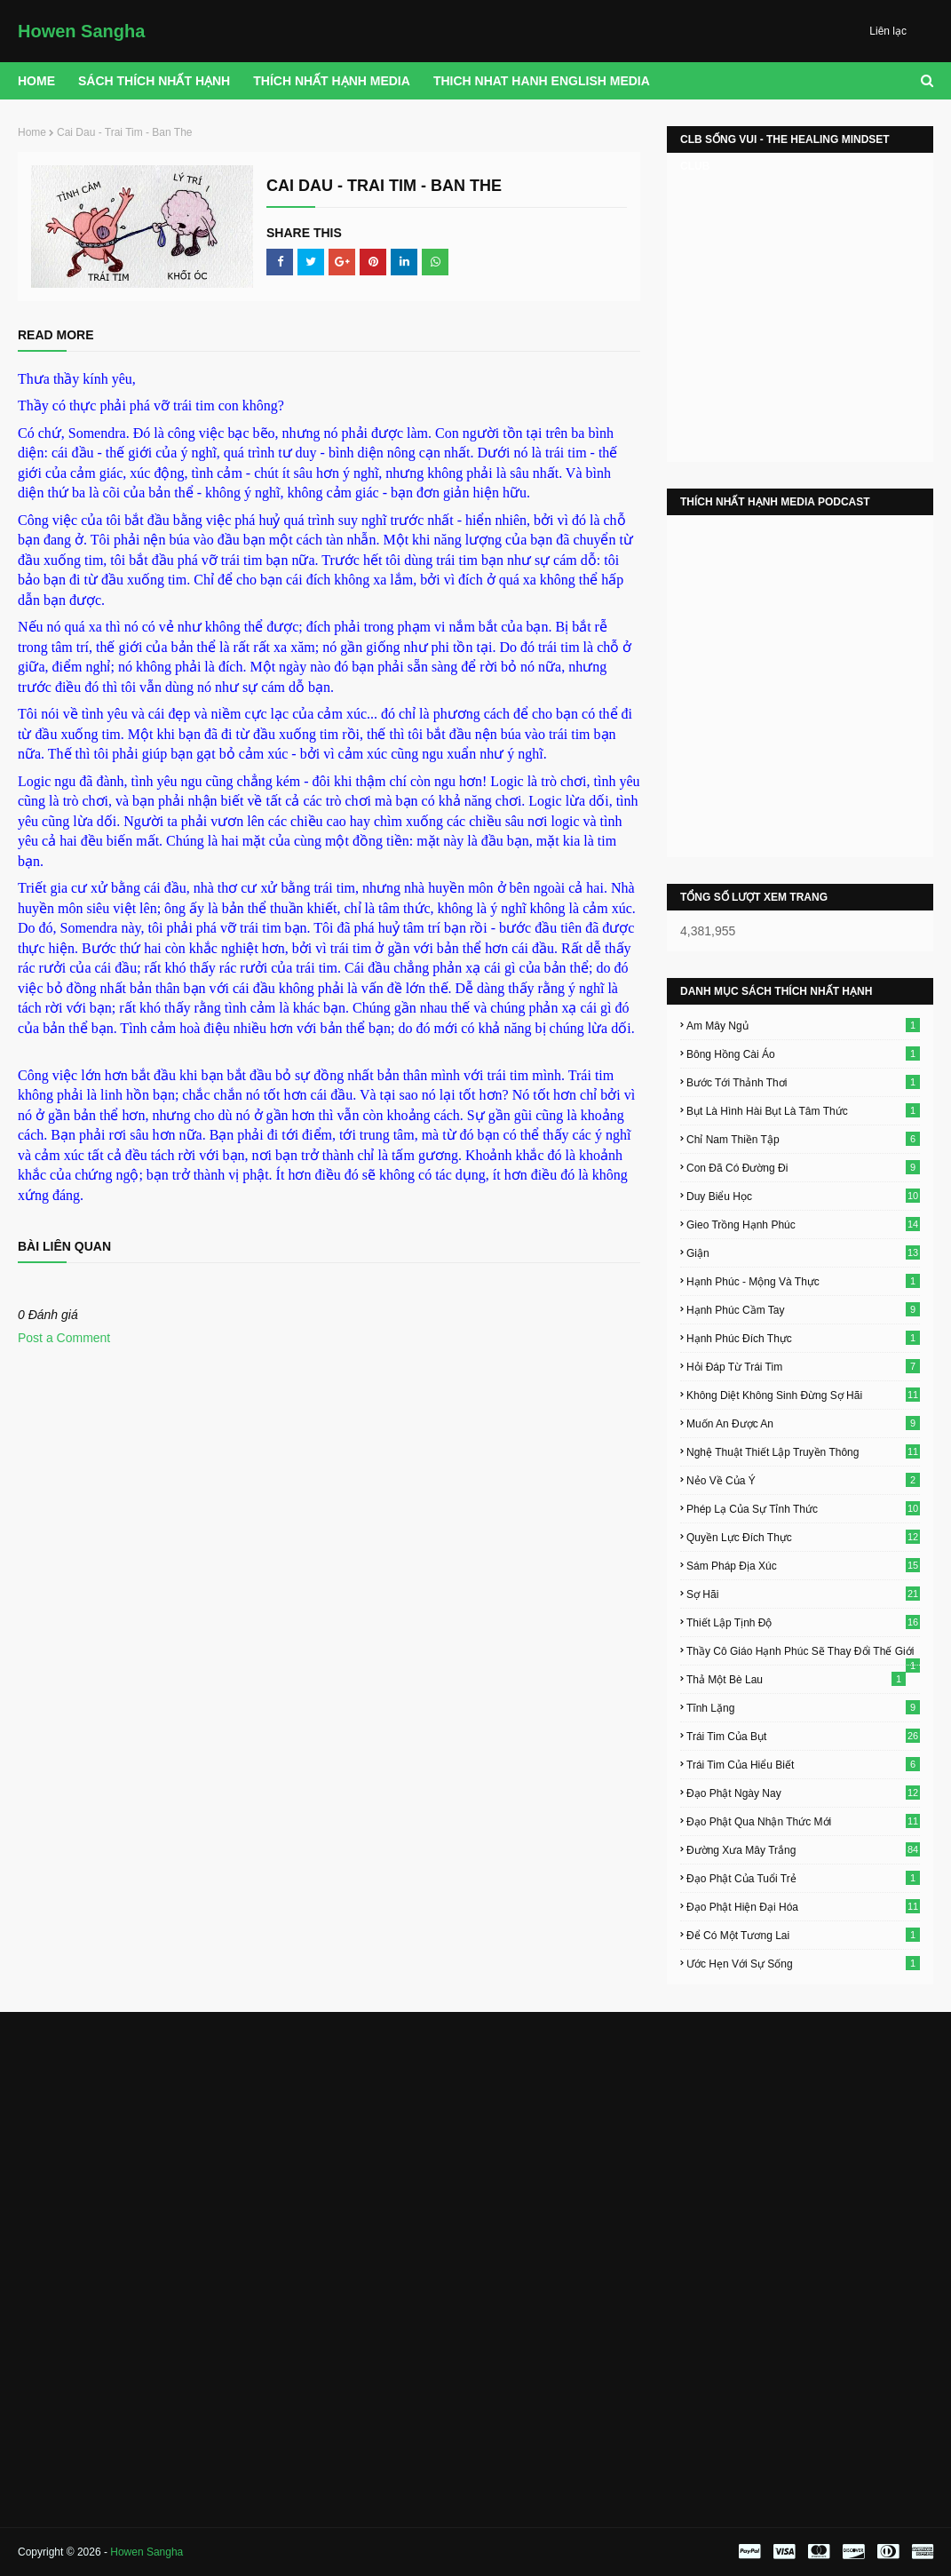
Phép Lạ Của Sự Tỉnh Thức (803, 1508)
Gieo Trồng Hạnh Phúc (803, 1224)
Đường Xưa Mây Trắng (803, 1849)
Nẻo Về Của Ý (803, 1480)
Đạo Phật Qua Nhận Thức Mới (803, 1821)
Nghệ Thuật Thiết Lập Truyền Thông (803, 1451)
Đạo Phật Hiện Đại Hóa (803, 1906)
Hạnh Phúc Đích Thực (803, 1338)
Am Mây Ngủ (803, 1025)
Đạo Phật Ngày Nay (803, 1792)
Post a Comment (64, 1338)
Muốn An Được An (803, 1423)
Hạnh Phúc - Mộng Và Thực (803, 1281)
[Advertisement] (161, 2145)
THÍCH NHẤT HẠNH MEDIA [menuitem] (331, 81)
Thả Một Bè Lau (796, 1679)
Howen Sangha (81, 31)
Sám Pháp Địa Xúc (803, 1565)
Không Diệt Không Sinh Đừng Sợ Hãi (803, 1394)
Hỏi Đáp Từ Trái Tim (803, 1366)
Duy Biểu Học (803, 1196)
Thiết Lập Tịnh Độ (803, 1622)
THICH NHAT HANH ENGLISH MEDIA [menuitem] (541, 81)
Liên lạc (888, 31)
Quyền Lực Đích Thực (803, 1537)
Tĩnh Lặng (803, 1707)
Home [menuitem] (36, 81)
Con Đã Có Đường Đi (803, 1167)
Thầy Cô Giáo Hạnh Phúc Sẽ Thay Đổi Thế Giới (803, 1651)
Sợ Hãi (803, 1593)
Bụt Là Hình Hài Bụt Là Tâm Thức (803, 1110)
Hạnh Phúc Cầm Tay (803, 1309)
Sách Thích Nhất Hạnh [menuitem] (154, 81)
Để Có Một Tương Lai (803, 1935)
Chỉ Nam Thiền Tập (803, 1139)
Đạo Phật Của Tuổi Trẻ (803, 1878)
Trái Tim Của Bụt (803, 1736)
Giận (803, 1252)
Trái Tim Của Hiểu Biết (803, 1764)
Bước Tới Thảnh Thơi (803, 1082)
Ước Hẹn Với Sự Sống (803, 1963)
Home (32, 132)
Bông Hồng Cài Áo (803, 1053)
